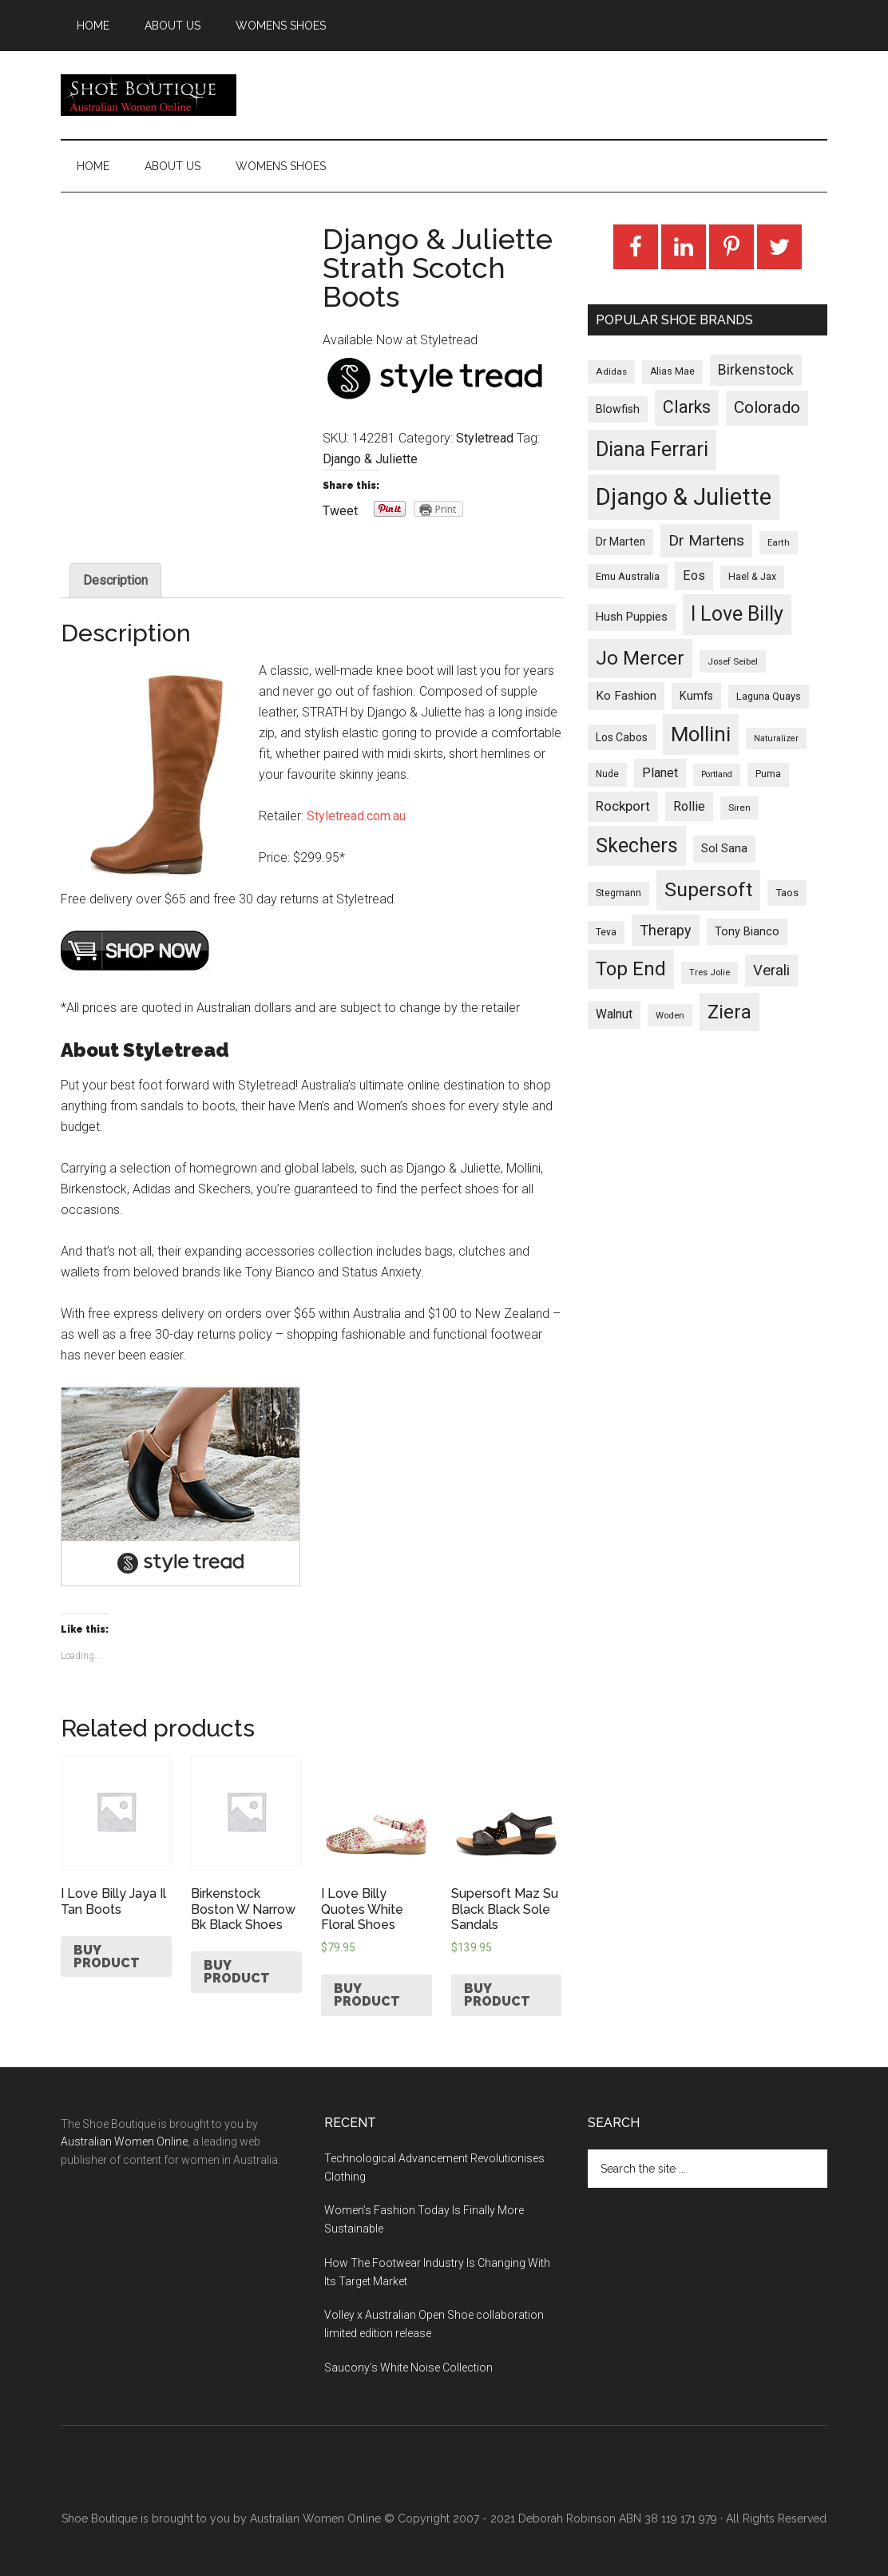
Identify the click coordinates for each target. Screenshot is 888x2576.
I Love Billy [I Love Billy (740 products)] (737, 613)
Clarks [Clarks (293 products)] (687, 407)
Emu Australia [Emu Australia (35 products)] (628, 576)
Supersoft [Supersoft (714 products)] (708, 889)
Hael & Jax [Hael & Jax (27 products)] (752, 576)
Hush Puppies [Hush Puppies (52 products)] (632, 616)
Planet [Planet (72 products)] (660, 772)
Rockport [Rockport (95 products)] (623, 806)
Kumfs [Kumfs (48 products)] (696, 696)
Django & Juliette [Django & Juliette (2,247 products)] (683, 496)
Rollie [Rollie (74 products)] (689, 806)
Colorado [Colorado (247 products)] (767, 407)
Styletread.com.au (356, 816)
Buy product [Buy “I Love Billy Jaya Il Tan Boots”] (106, 1957)
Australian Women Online (124, 2141)
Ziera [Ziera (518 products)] (729, 1012)
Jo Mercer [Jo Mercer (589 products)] (640, 658)
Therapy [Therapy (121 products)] (666, 930)
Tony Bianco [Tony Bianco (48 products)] (747, 932)
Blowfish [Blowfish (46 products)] (618, 409)
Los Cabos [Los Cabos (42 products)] (622, 737)
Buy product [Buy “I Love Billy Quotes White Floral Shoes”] (367, 1995)
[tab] (115, 580)
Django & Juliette (370, 458)
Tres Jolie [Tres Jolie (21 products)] (709, 972)
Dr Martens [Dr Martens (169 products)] (706, 540)
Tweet (340, 510)
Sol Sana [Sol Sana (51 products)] (724, 848)
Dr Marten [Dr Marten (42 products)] (620, 541)
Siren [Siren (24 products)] (739, 807)
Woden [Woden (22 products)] (670, 1015)
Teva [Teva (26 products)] (606, 932)
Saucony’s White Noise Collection (408, 2367)
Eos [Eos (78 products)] (694, 575)
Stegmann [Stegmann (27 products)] (618, 893)
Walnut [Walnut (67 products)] (614, 1014)
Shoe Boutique (148, 95)
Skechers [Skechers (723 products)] (637, 845)
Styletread (484, 438)
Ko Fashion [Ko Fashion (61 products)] (626, 696)
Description (115, 580)
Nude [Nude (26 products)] (607, 774)
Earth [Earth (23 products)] (778, 542)
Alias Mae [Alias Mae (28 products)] (672, 371)
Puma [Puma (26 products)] (768, 774)
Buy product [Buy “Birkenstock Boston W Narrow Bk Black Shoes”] (237, 1972)
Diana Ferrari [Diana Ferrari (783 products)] (652, 449)
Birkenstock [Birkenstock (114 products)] (756, 370)
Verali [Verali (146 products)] (771, 970)
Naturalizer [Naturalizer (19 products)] (776, 738)
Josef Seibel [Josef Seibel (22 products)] (733, 661)
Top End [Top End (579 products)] (631, 969)
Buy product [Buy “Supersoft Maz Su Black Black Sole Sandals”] (497, 1995)
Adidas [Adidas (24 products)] (611, 371)
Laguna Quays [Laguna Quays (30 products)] (768, 696)
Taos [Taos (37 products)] (787, 893)
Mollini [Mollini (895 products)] (701, 734)
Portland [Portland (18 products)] (716, 774)
